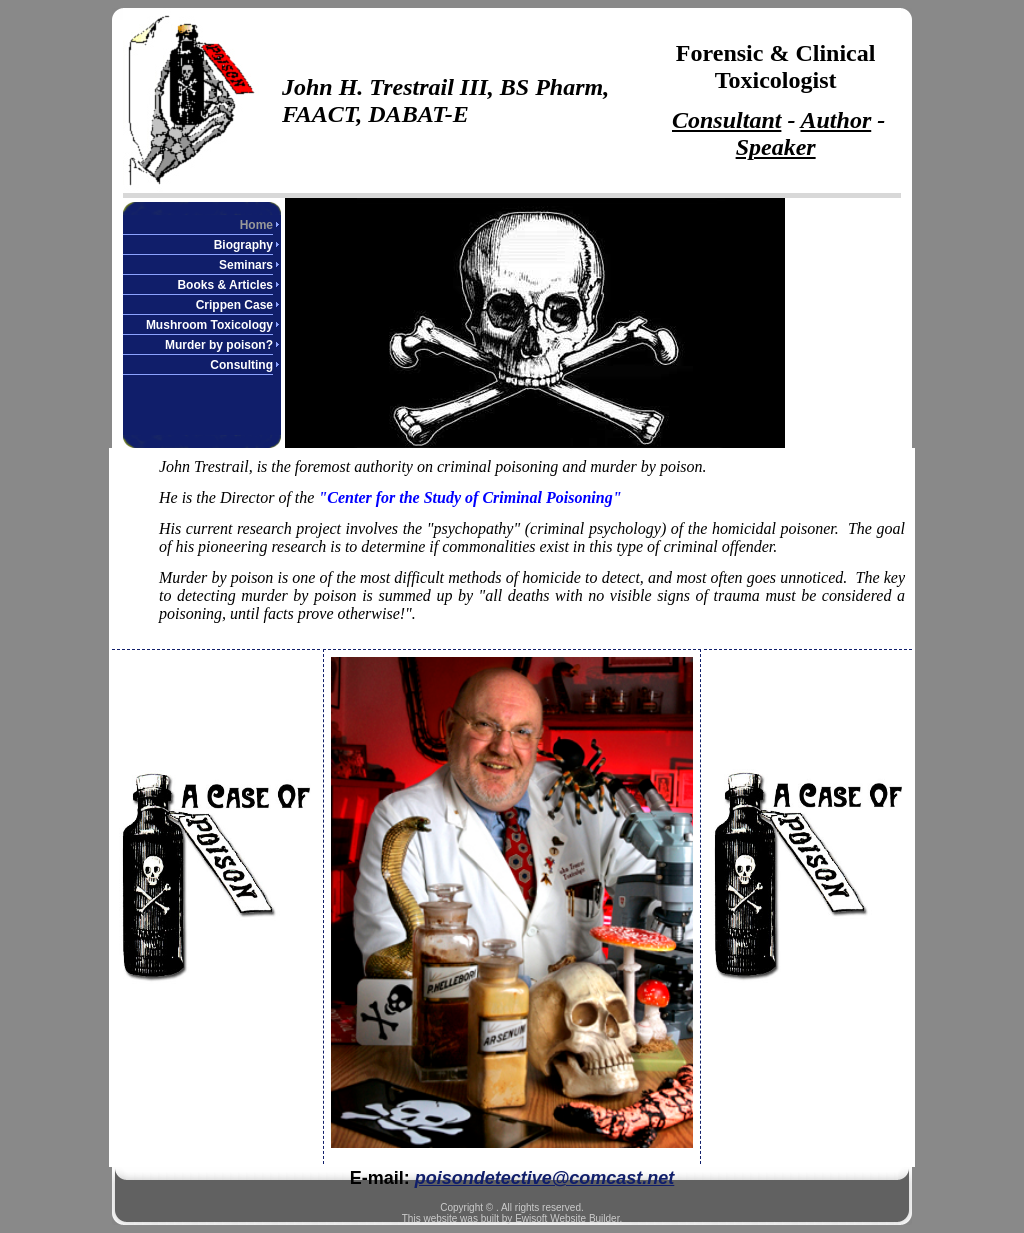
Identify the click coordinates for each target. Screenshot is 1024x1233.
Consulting (241, 365)
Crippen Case (234, 305)
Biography (243, 245)
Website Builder (584, 1218)
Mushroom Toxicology (209, 325)
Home (256, 225)
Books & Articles (225, 285)
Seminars (246, 265)
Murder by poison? (219, 345)
